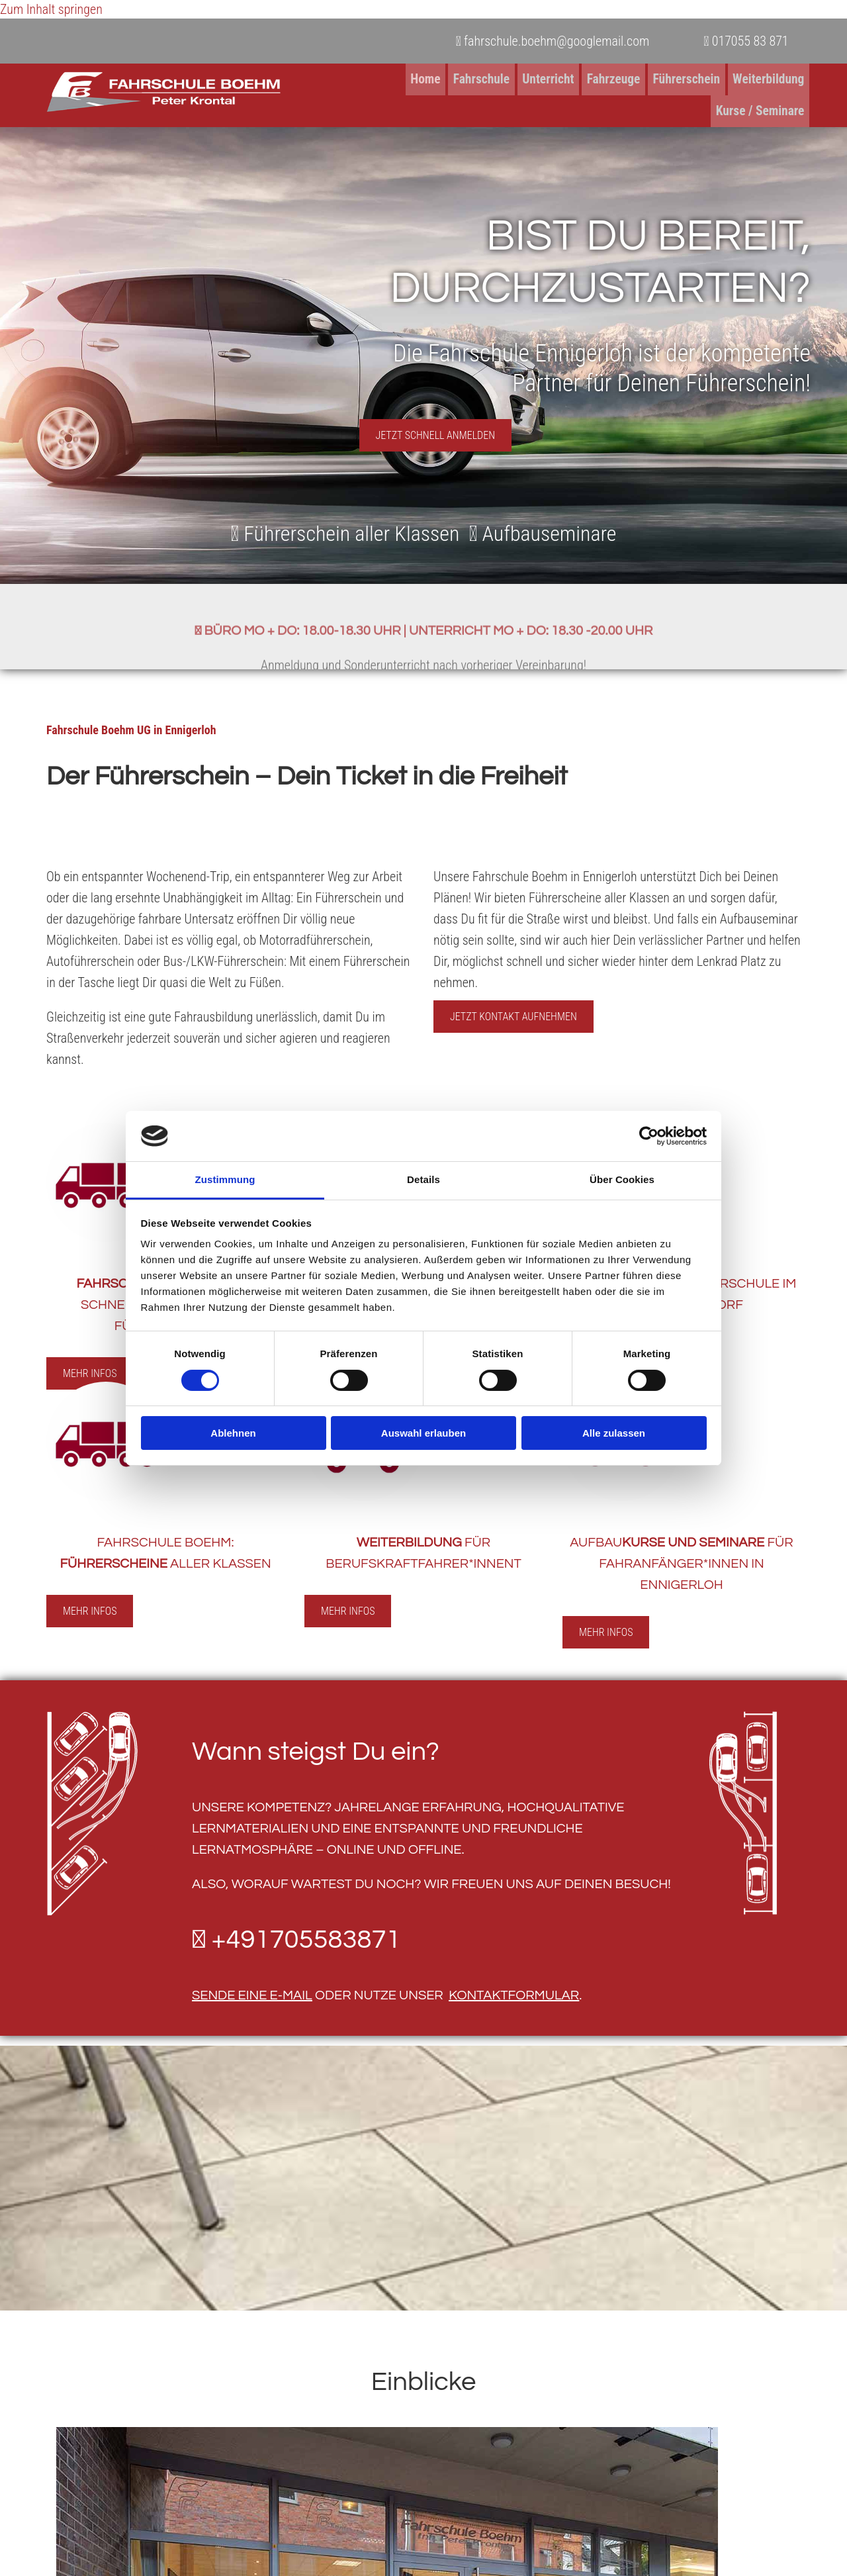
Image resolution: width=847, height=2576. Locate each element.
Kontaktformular (514, 1988)
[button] (435, 428)
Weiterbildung (668, 79)
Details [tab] (423, 1179)
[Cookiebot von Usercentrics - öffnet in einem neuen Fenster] (649, 1136)
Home (335, 79)
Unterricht (453, 79)
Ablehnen (232, 1433)
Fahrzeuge (517, 79)
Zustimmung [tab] (225, 1179)
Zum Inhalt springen (51, 9)
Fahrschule (389, 79)
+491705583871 (306, 1932)
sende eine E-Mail (252, 1988)
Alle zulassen (613, 1433)
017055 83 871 (745, 41)
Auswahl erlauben (423, 1433)
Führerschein (588, 79)
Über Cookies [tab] (622, 1179)
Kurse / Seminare (760, 79)
